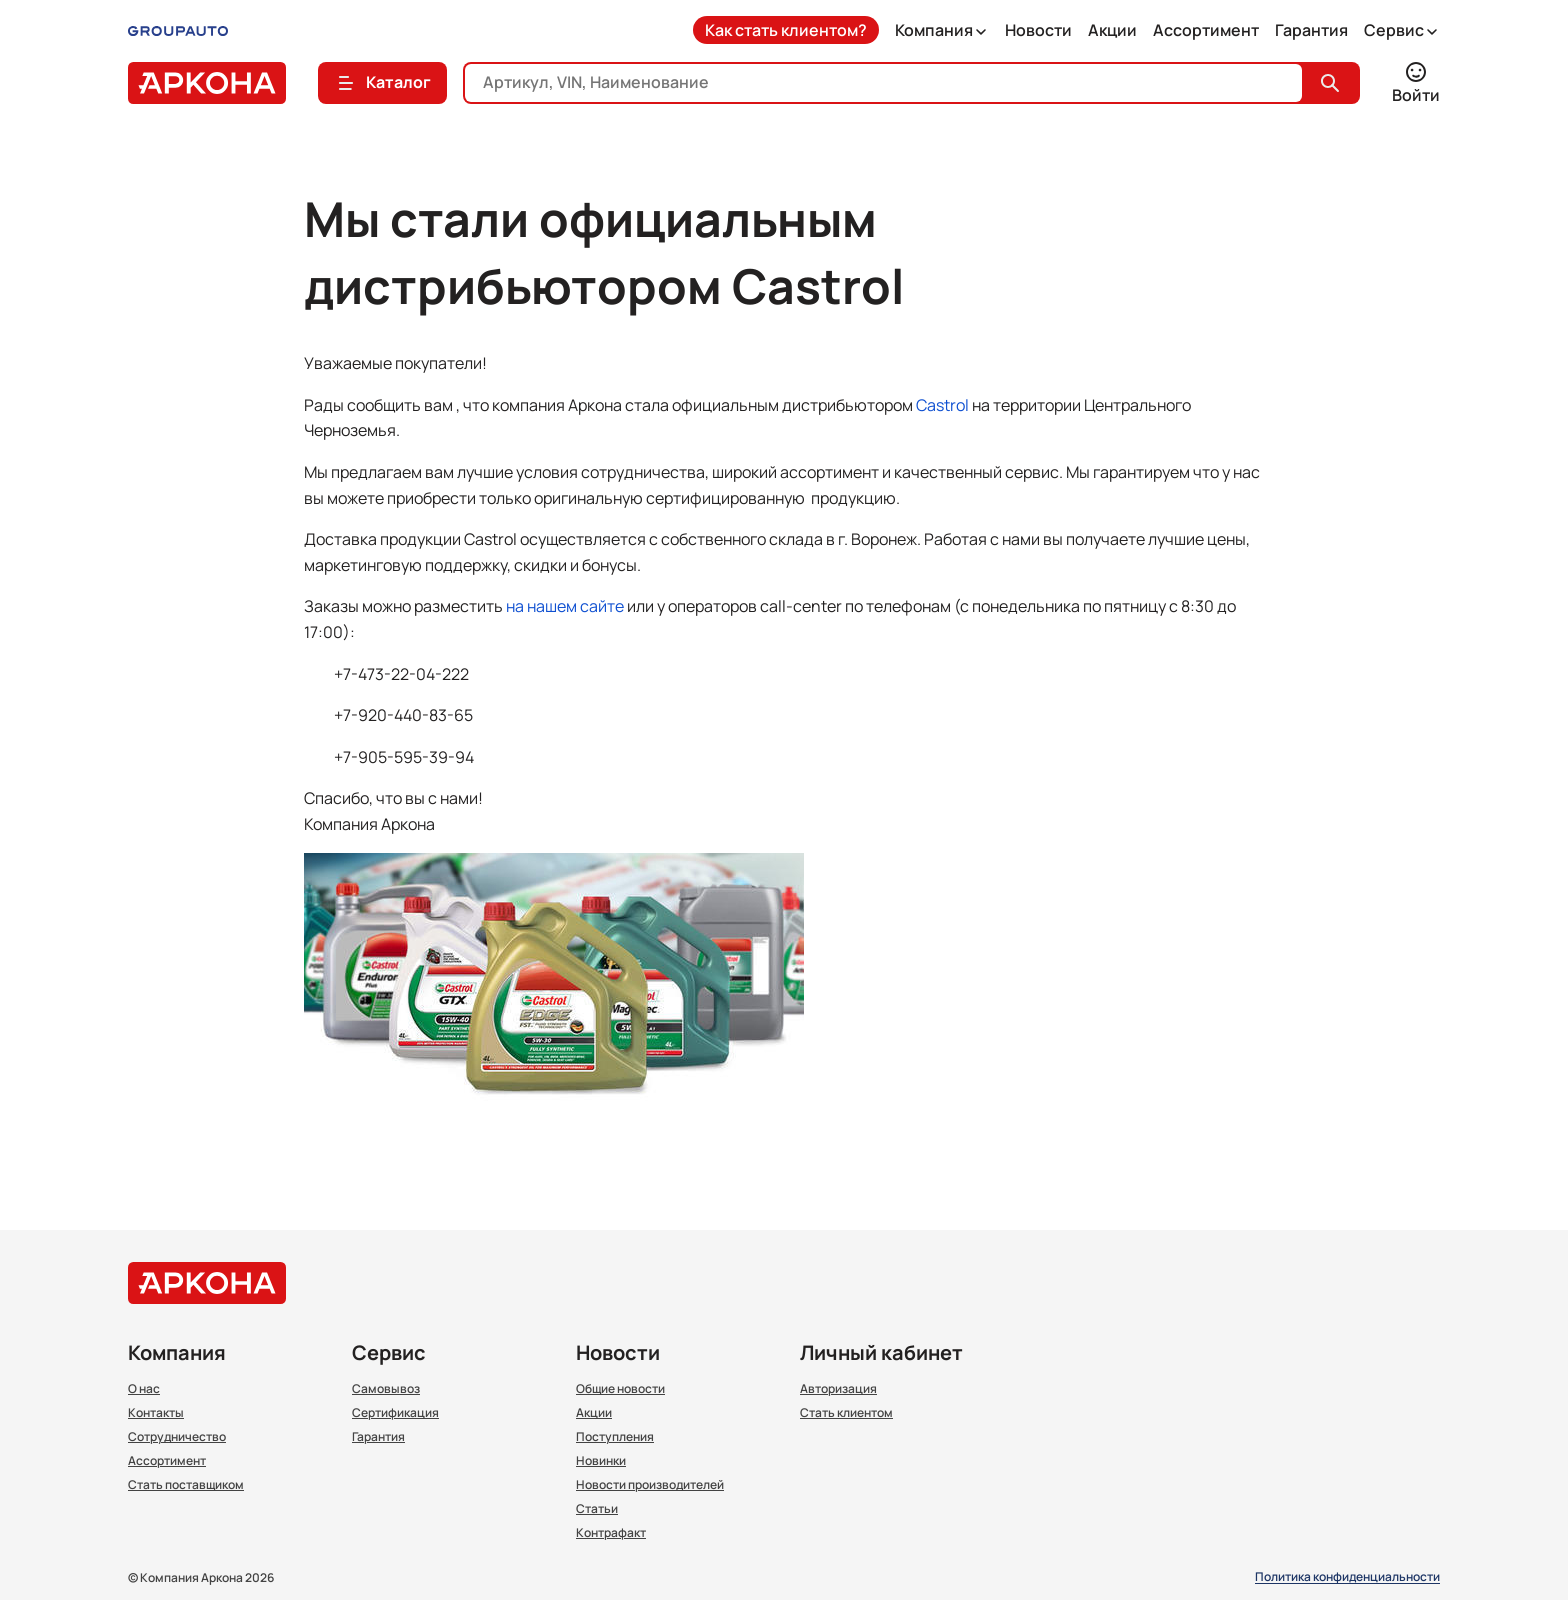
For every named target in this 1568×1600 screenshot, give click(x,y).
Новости (1038, 30)
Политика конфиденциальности (1347, 1577)
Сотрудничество (177, 1437)
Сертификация (395, 1413)
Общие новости (620, 1389)
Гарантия (1311, 30)
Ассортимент (1206, 30)
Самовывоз (386, 1389)
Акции (1112, 30)
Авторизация (838, 1389)
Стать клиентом (846, 1413)
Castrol (942, 405)
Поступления (615, 1437)
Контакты (156, 1413)
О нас (144, 1389)
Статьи (597, 1509)
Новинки (601, 1461)
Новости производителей (650, 1485)
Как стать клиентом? (786, 30)
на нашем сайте (565, 606)
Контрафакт (611, 1533)
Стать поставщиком (186, 1485)
